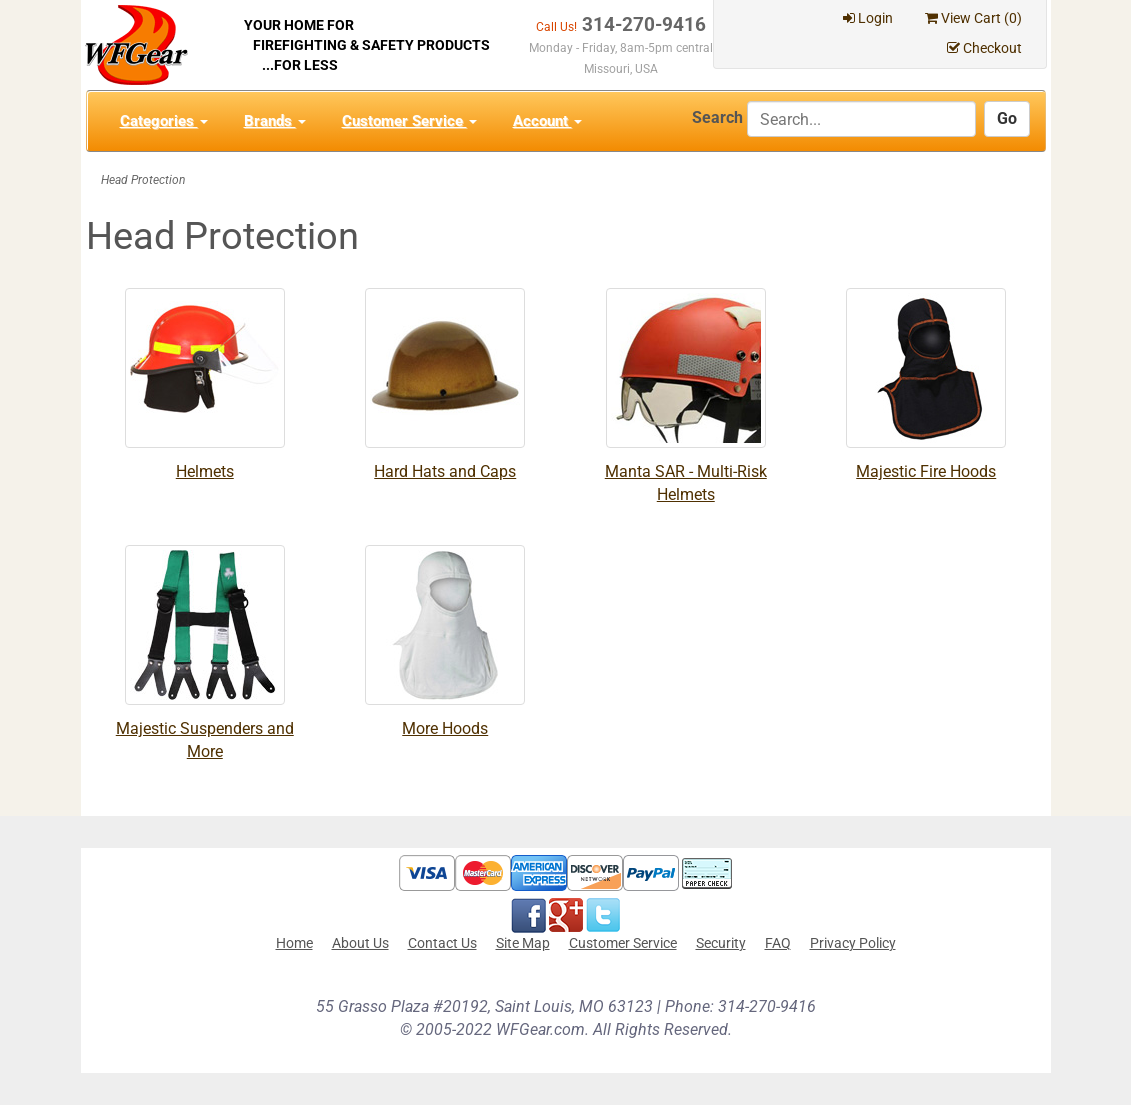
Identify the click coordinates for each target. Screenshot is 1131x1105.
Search (717, 117)
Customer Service (409, 121)
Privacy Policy (853, 943)
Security (721, 943)
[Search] (861, 119)
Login (868, 18)
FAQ (778, 943)
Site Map (523, 943)
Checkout (984, 48)
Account (547, 121)
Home (294, 943)
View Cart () (973, 18)
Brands (275, 121)
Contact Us (442, 943)
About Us (360, 943)
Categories (164, 121)
